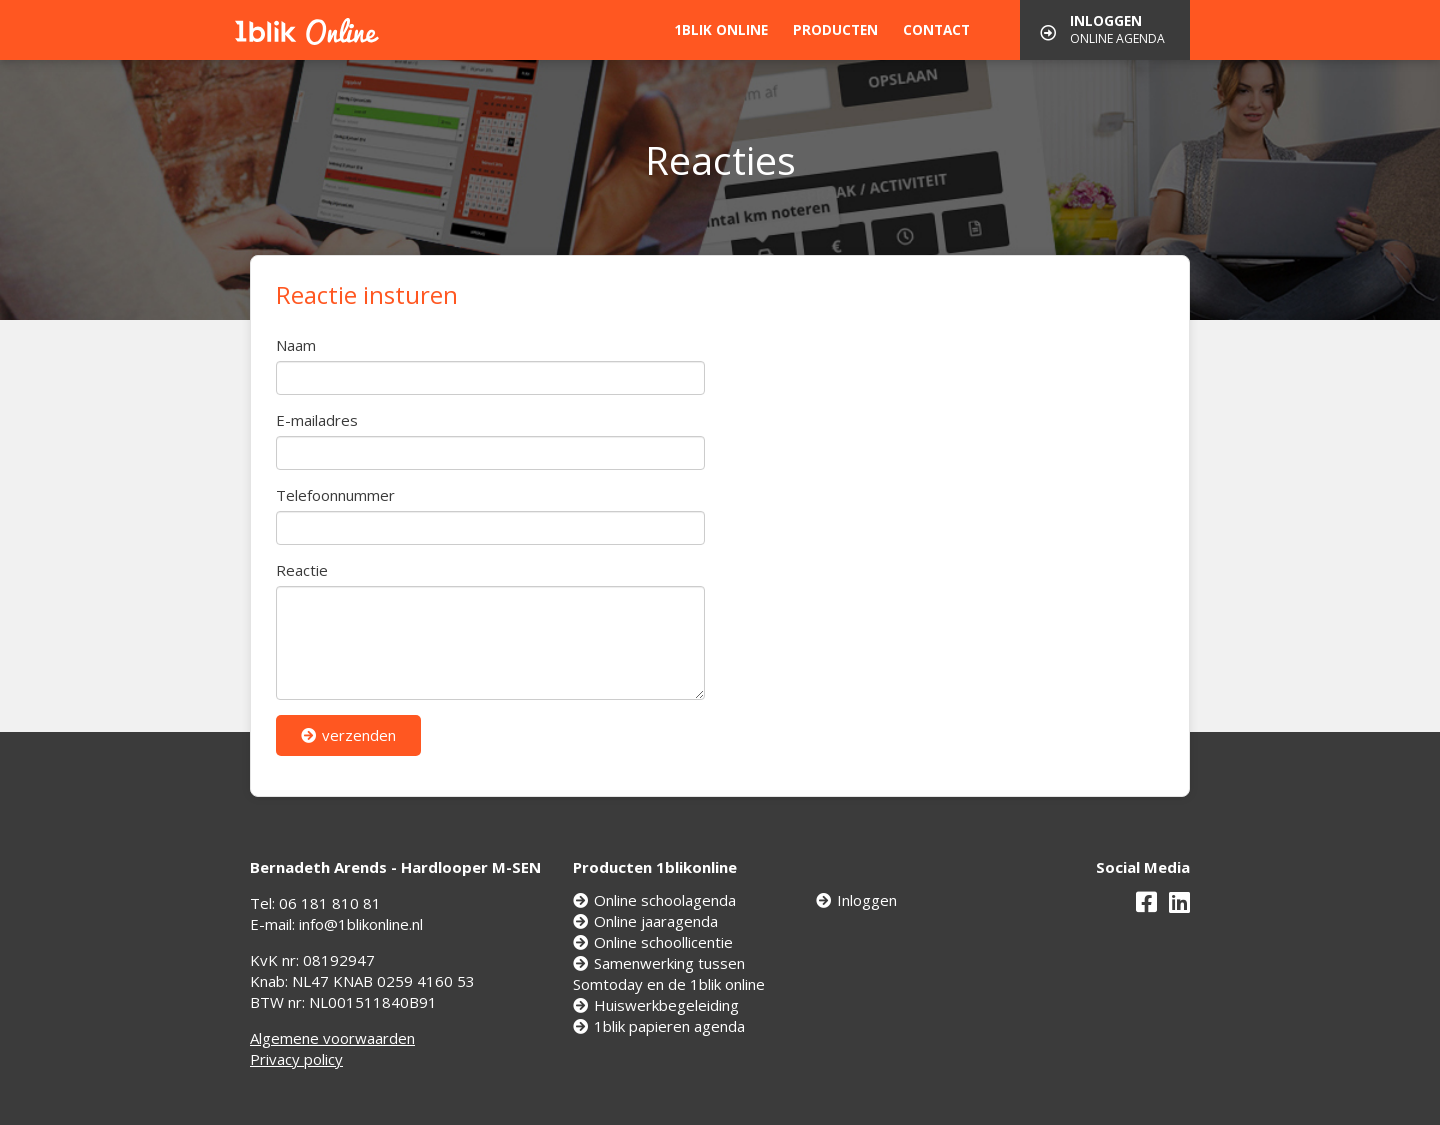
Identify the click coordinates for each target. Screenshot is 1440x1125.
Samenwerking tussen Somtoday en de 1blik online (669, 973)
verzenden (348, 735)
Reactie (302, 570)
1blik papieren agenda (659, 1026)
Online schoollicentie (653, 942)
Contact (936, 30)
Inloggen (856, 900)
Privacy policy (296, 1059)
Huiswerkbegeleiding (656, 1005)
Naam (296, 345)
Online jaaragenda (645, 921)
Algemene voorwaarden (332, 1038)
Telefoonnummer (335, 495)
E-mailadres (317, 420)
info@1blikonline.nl (361, 924)
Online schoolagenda (654, 900)
